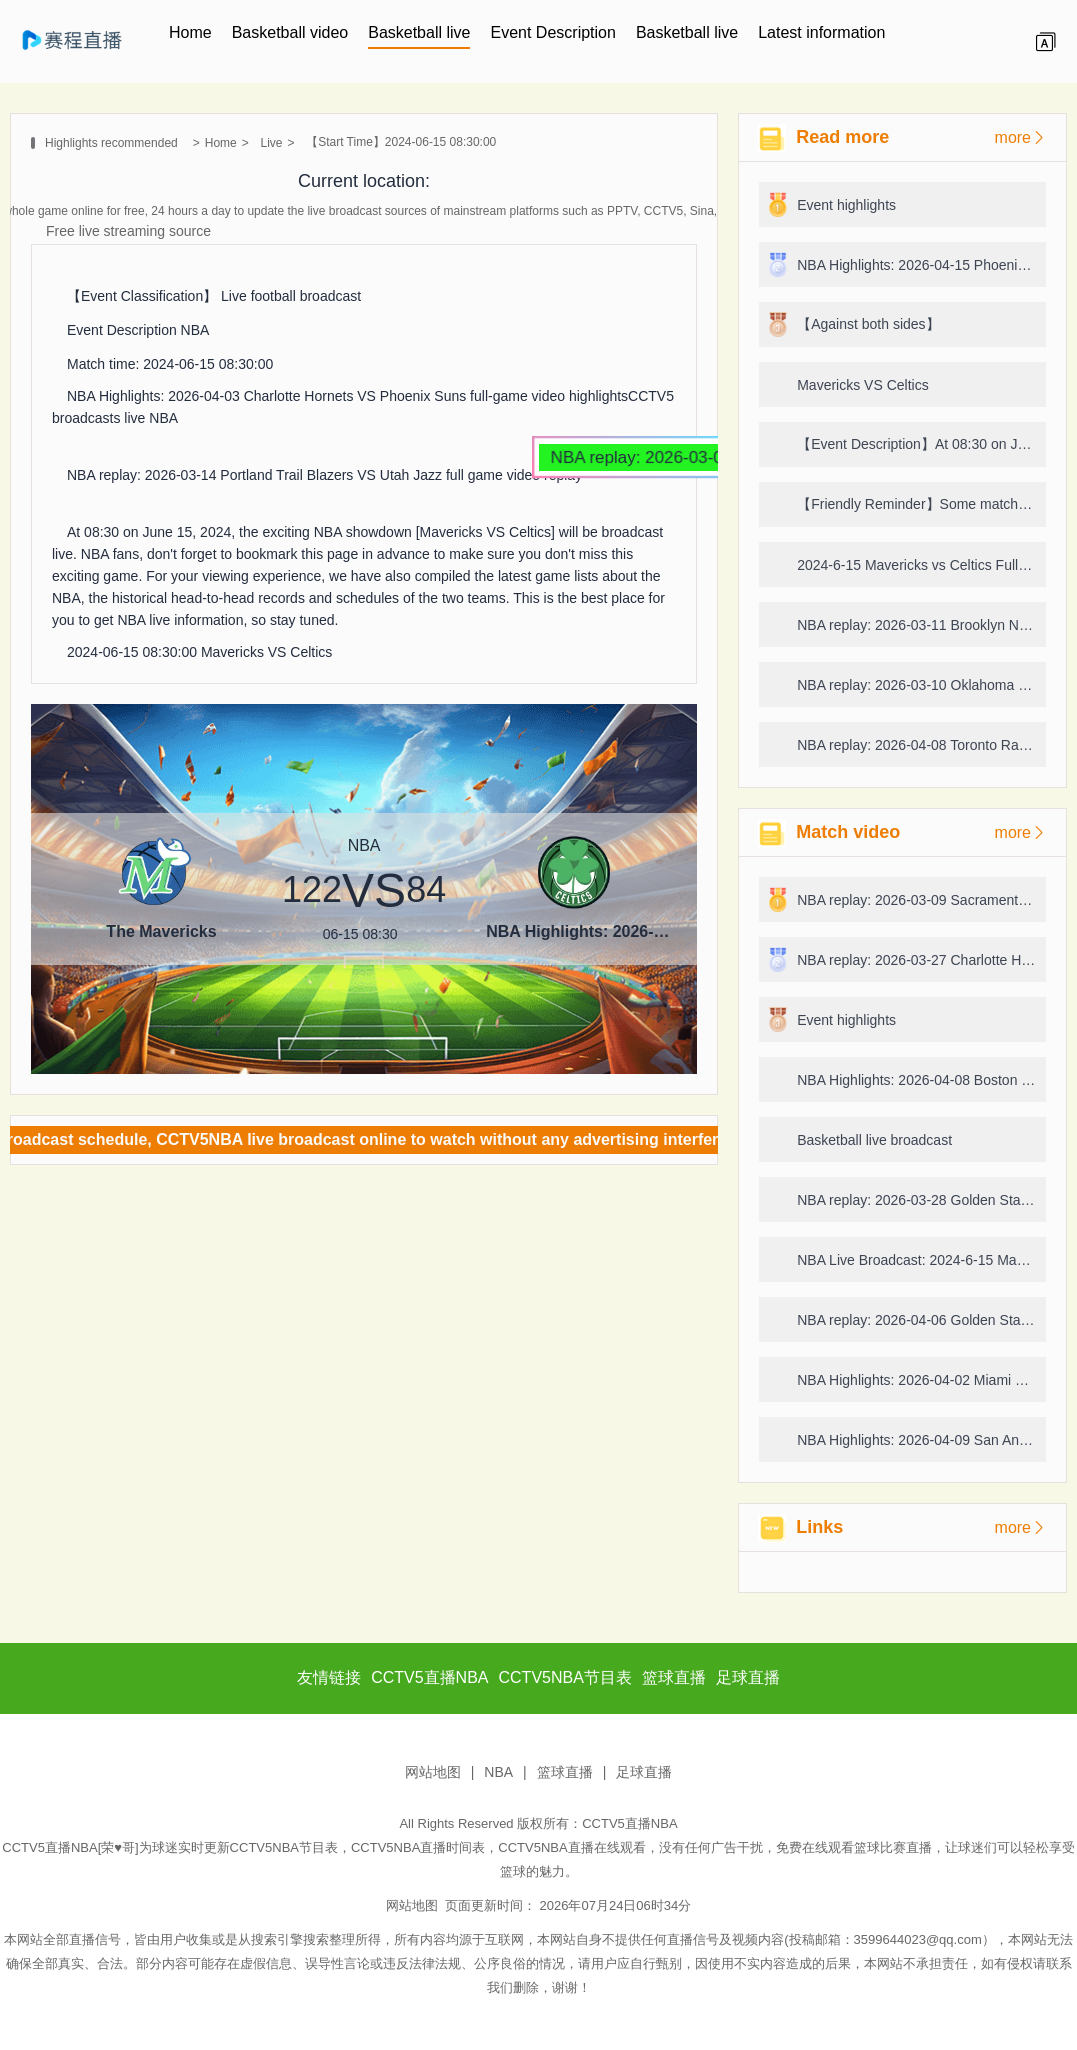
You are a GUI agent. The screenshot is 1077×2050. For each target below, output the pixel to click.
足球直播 (644, 1772)
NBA (195, 330)
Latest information (821, 32)
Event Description (552, 32)
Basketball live (419, 32)
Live (271, 143)
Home (190, 32)
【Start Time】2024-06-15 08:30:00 (401, 142)
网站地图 (433, 1772)
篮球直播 (565, 1772)
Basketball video (290, 32)
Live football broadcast (291, 296)
